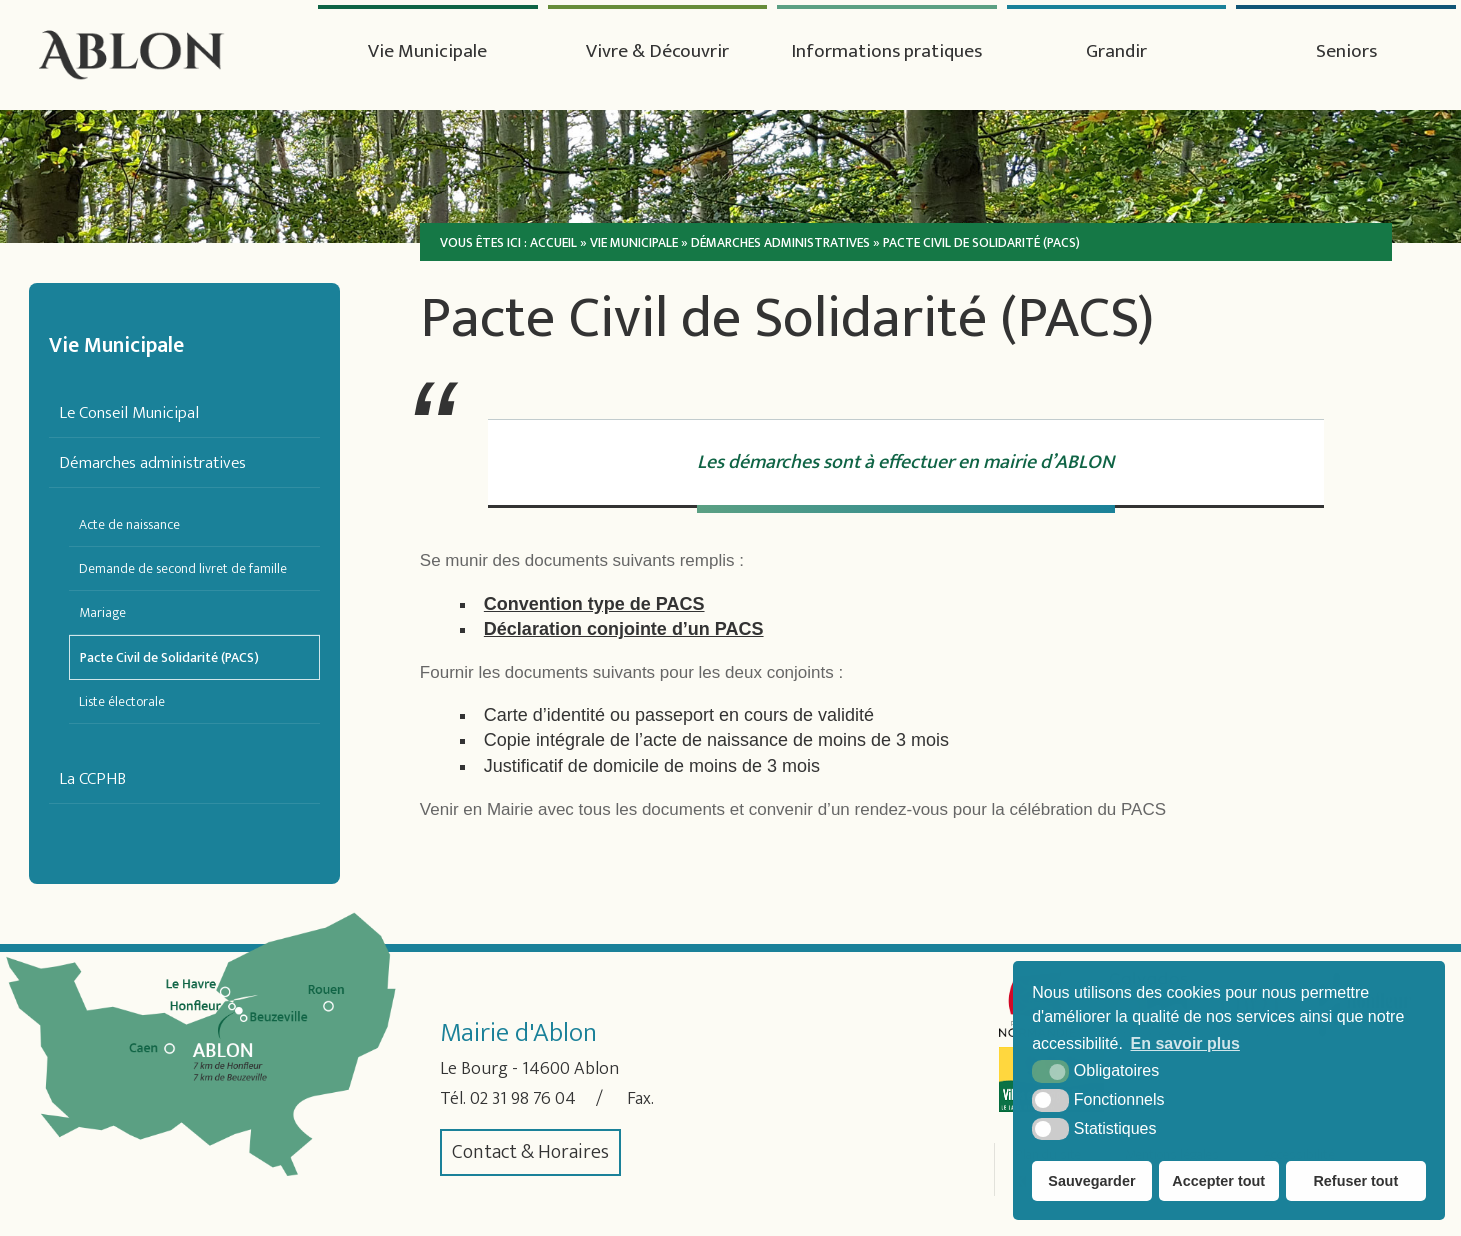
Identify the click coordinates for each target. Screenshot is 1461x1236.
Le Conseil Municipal (129, 412)
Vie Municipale (428, 52)
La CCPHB (92, 778)
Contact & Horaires (530, 1152)
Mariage (102, 612)
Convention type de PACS (594, 604)
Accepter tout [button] (1218, 1181)
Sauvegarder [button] (1091, 1181)
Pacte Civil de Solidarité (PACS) (169, 657)
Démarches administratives (152, 462)
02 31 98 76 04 (531, 1099)
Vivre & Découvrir (657, 52)
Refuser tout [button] (1355, 1181)
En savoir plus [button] (1185, 1043)
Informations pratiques (886, 52)
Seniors (1346, 52)
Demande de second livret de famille (183, 568)
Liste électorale (122, 701)
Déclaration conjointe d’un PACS (624, 629)
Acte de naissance (129, 524)
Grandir (1117, 52)
